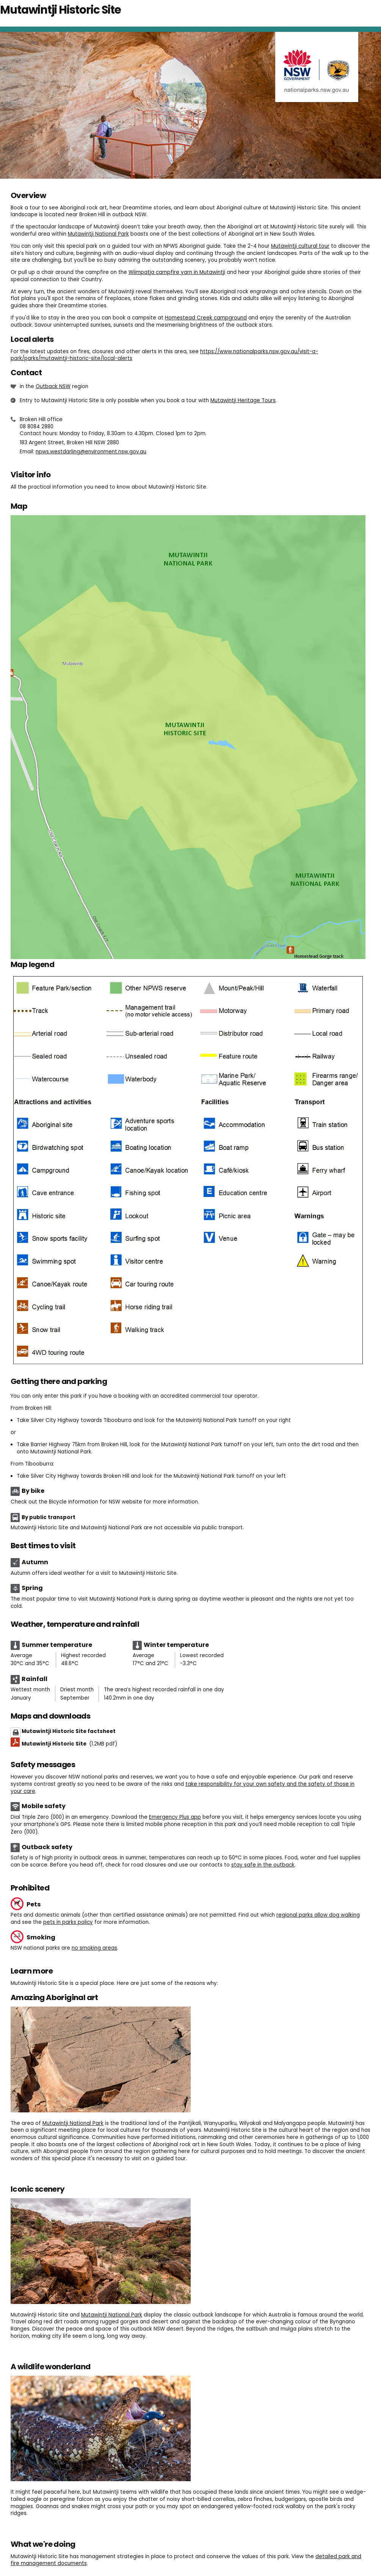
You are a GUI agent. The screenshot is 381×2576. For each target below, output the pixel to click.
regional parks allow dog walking (318, 1915)
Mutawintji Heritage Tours (243, 400)
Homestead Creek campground (206, 317)
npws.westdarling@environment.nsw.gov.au (91, 451)
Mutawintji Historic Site (69, 1743)
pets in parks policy (68, 1922)
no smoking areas (94, 1948)
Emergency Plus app (175, 1817)
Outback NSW (53, 386)
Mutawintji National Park (98, 233)
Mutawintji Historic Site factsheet (69, 1731)
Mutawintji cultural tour (300, 246)
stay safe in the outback (263, 1864)
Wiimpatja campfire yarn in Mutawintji (177, 272)
